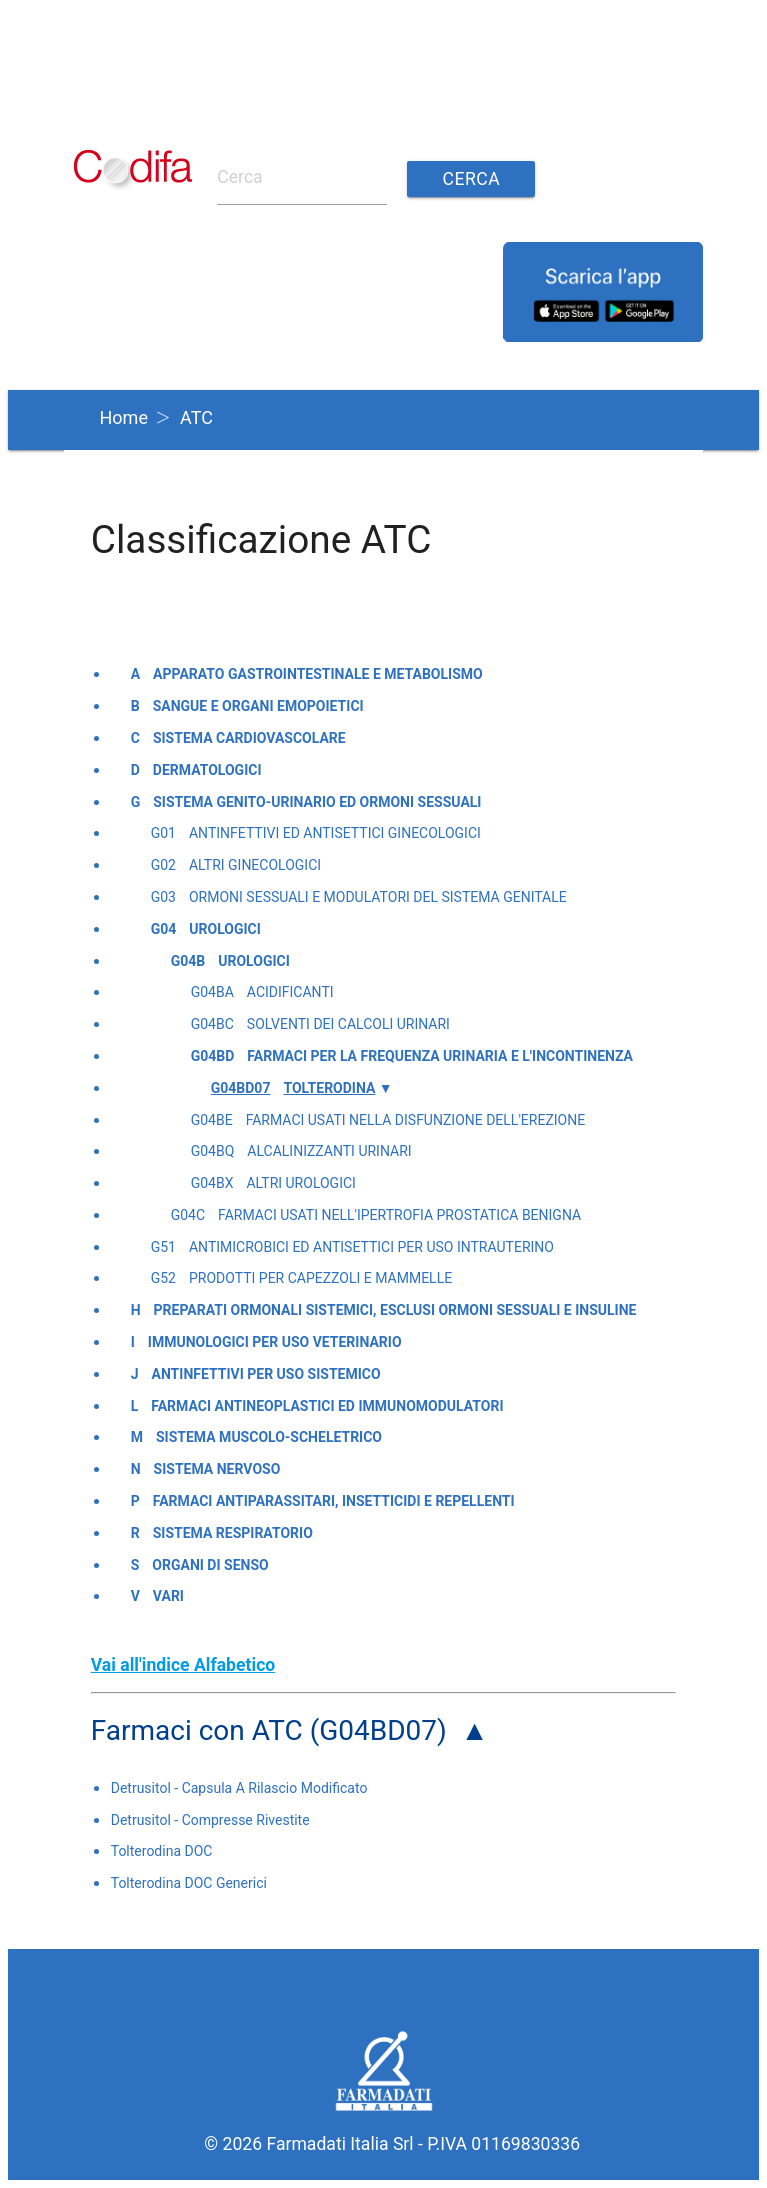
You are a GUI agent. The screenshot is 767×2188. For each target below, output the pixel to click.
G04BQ (213, 1151)
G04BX (212, 1183)
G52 (163, 1278)
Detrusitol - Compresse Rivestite (210, 1820)
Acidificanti (290, 992)
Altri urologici (300, 1183)
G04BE (212, 1120)
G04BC (212, 1024)
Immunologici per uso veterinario (275, 1342)
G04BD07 (241, 1088)
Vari (168, 1596)
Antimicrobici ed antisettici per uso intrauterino (371, 1247)
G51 (163, 1247)
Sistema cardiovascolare (249, 738)
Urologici (225, 929)
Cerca (472, 179)
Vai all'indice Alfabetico (183, 1665)
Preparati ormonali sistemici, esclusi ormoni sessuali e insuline (395, 1310)
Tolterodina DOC (162, 1851)
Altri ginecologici (255, 865)
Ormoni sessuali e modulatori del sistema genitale (378, 897)
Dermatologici (207, 770)
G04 (164, 929)
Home (124, 417)
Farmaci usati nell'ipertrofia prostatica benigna (399, 1215)
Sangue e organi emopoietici (258, 706)
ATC (196, 417)
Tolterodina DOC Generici (189, 1883)
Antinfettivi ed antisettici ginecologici (335, 833)
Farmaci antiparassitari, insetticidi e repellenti (334, 1501)
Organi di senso (210, 1565)
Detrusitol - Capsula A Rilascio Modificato (239, 1788)
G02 (163, 865)
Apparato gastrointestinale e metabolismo (318, 674)
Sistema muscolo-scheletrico (269, 1437)
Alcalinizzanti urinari (329, 1151)
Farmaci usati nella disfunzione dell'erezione (416, 1120)
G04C (188, 1215)
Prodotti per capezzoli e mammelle (320, 1278)
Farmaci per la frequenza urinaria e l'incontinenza (440, 1056)
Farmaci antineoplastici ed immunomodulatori (327, 1406)
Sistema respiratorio (233, 1533)
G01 (163, 833)
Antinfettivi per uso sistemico (266, 1374)
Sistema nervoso (217, 1469)
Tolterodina (329, 1088)
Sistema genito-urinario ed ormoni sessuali (317, 802)
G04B (188, 961)
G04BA (212, 992)
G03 (163, 897)
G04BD (213, 1056)
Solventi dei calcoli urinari (348, 1024)
